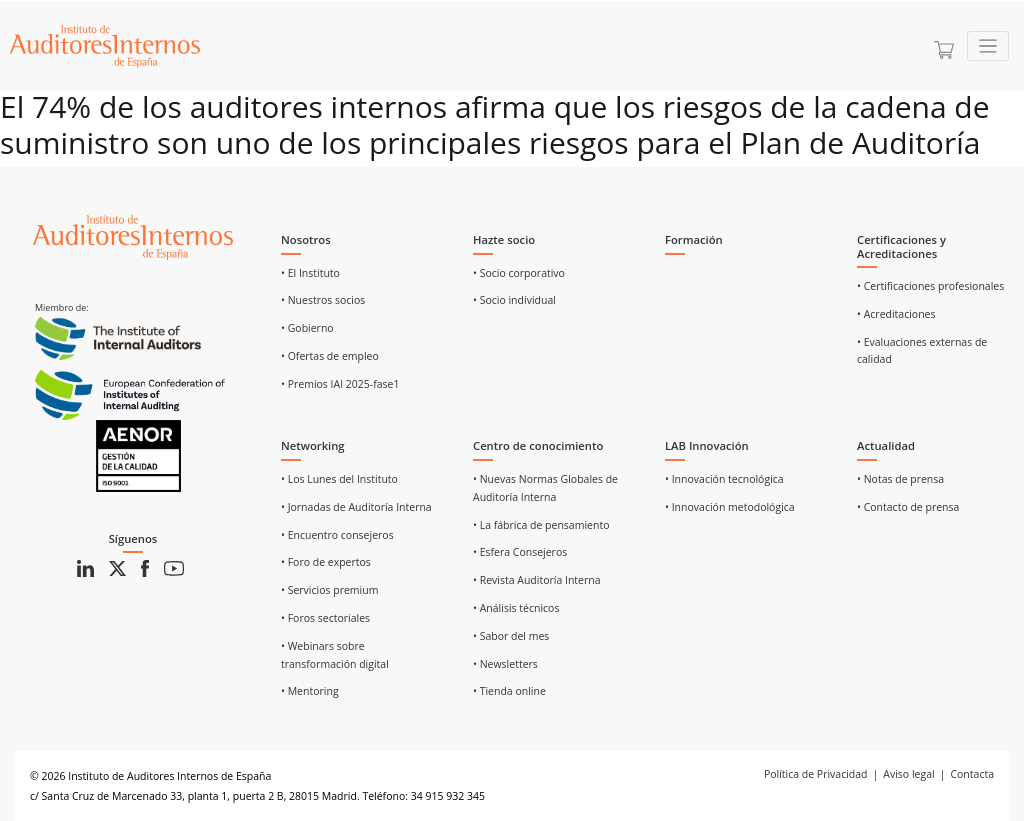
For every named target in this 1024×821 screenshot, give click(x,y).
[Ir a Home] (105, 46)
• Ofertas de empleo (330, 356)
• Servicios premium (329, 590)
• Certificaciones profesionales (930, 286)
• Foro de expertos (326, 562)
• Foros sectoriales (325, 618)
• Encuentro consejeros (337, 535)
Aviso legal (908, 774)
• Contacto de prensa (908, 507)
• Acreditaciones (896, 314)
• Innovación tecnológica (724, 479)
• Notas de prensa (900, 479)
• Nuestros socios (323, 300)
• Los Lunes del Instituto (339, 479)
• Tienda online (509, 691)
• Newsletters (505, 664)
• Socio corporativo (519, 273)
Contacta (972, 774)
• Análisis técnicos (516, 608)
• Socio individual (514, 300)
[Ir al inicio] (133, 236)
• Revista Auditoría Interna (537, 580)
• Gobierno (307, 328)
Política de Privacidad (816, 774)
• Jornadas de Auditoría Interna (356, 507)
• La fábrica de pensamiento (541, 525)
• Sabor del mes (511, 636)
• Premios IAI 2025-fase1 (340, 384)
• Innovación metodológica (730, 507)
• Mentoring (310, 691)
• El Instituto (310, 273)
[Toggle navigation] (988, 46)
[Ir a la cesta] (944, 50)
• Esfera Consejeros (520, 552)
